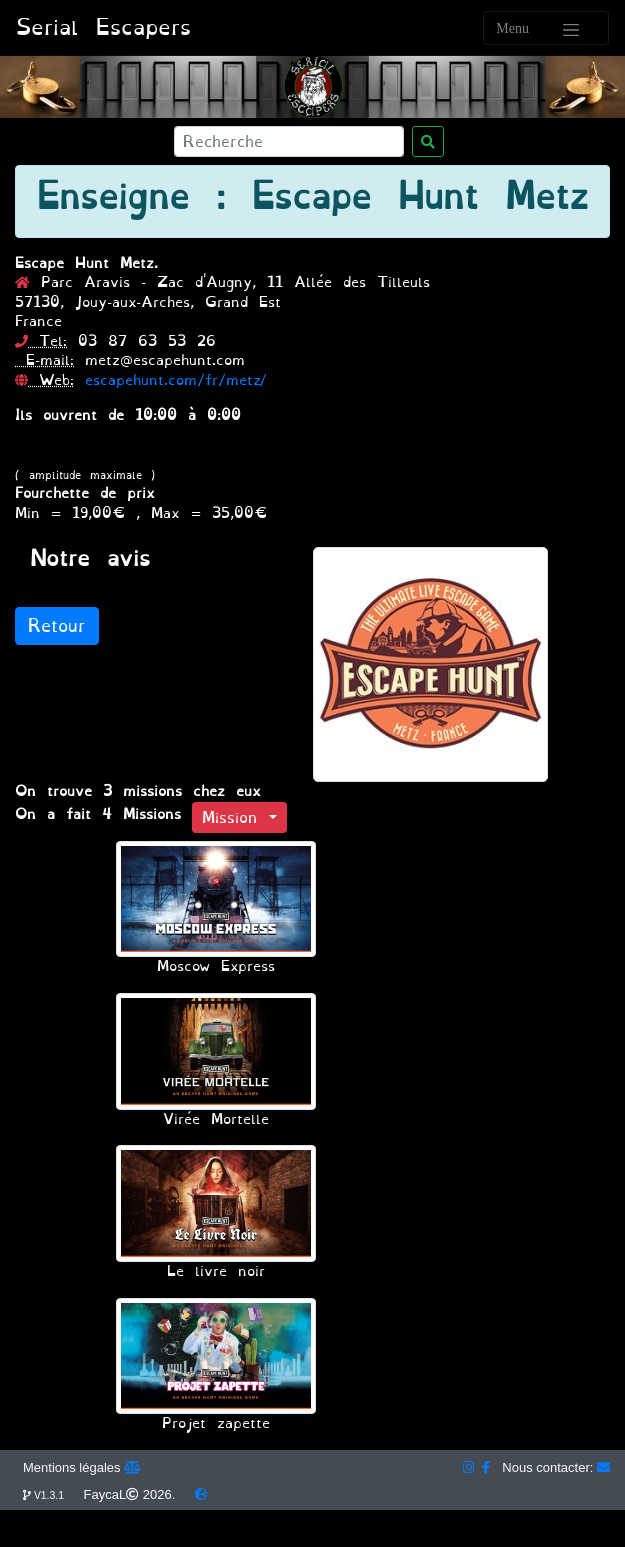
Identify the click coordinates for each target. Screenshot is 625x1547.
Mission (235, 817)
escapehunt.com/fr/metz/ (176, 380)
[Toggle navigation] (546, 28)
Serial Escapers (103, 27)
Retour (57, 626)
